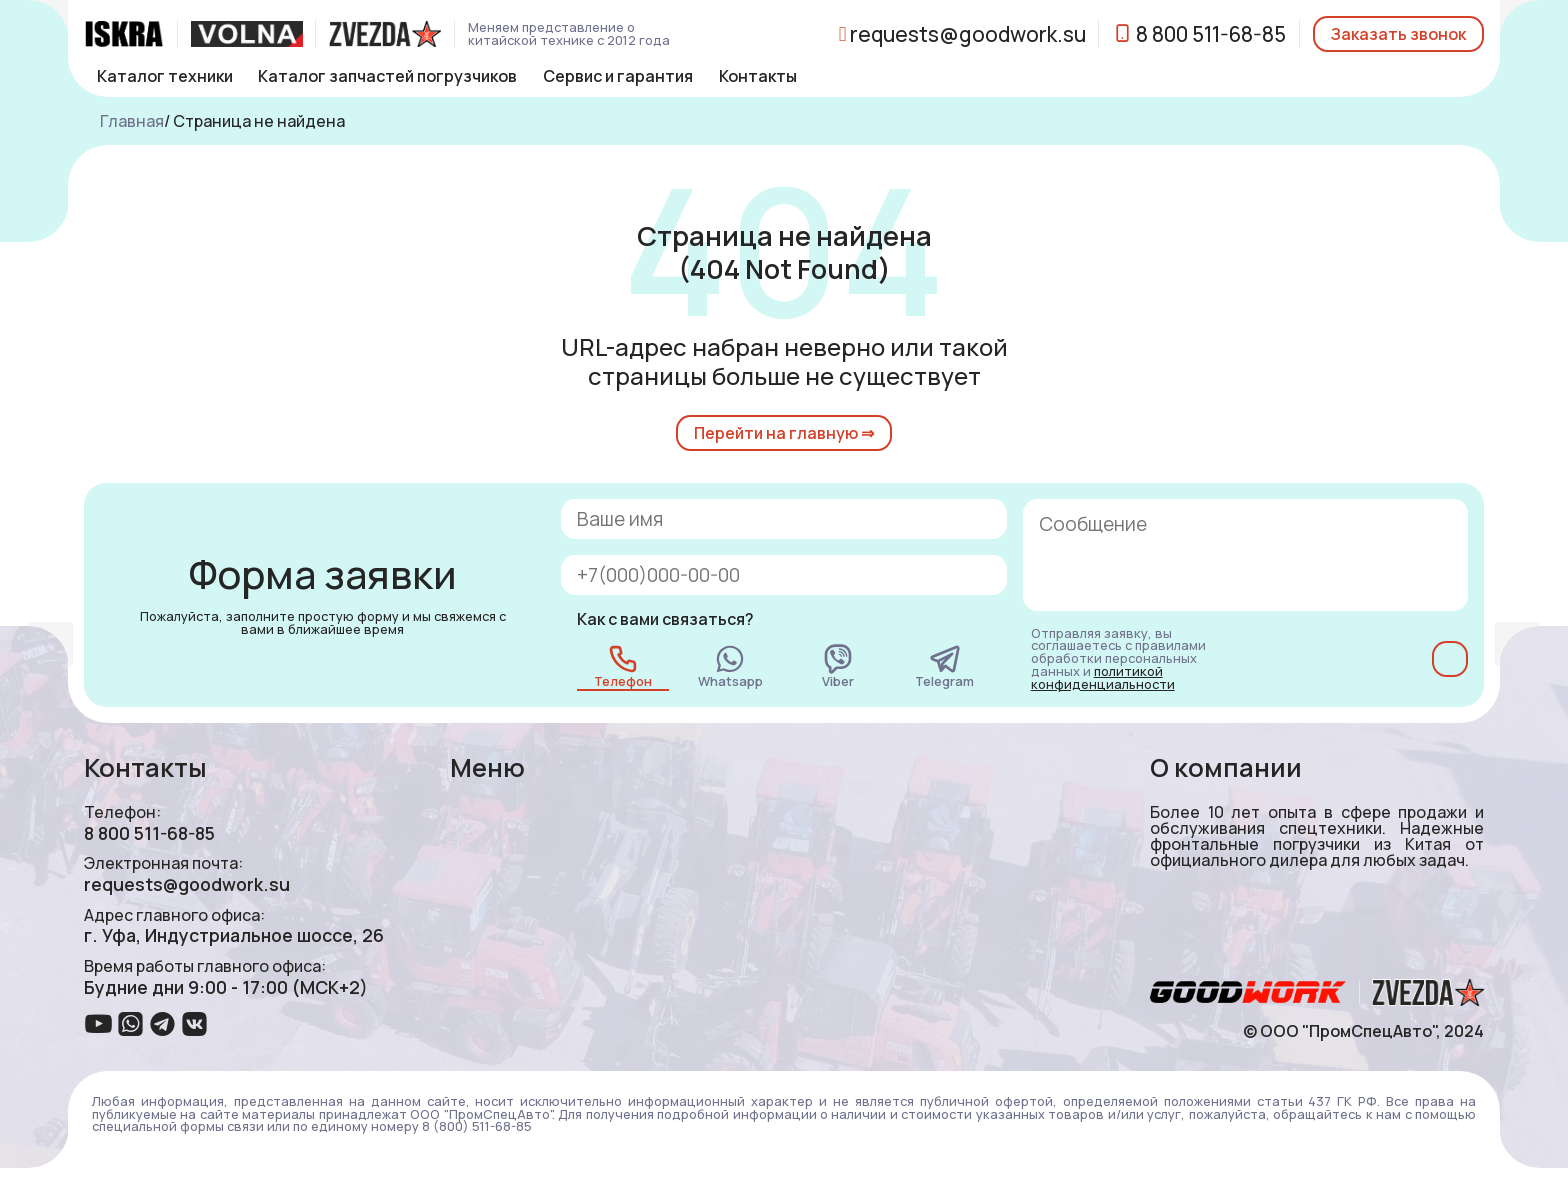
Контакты (758, 76)
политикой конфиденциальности (1103, 677)
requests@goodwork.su (962, 34)
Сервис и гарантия (618, 76)
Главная (132, 121)
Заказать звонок (1398, 34)
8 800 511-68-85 (1199, 34)
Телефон (623, 666)
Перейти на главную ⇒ (784, 433)
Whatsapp (730, 666)
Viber (838, 666)
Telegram (944, 666)
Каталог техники (165, 76)
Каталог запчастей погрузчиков (387, 76)
